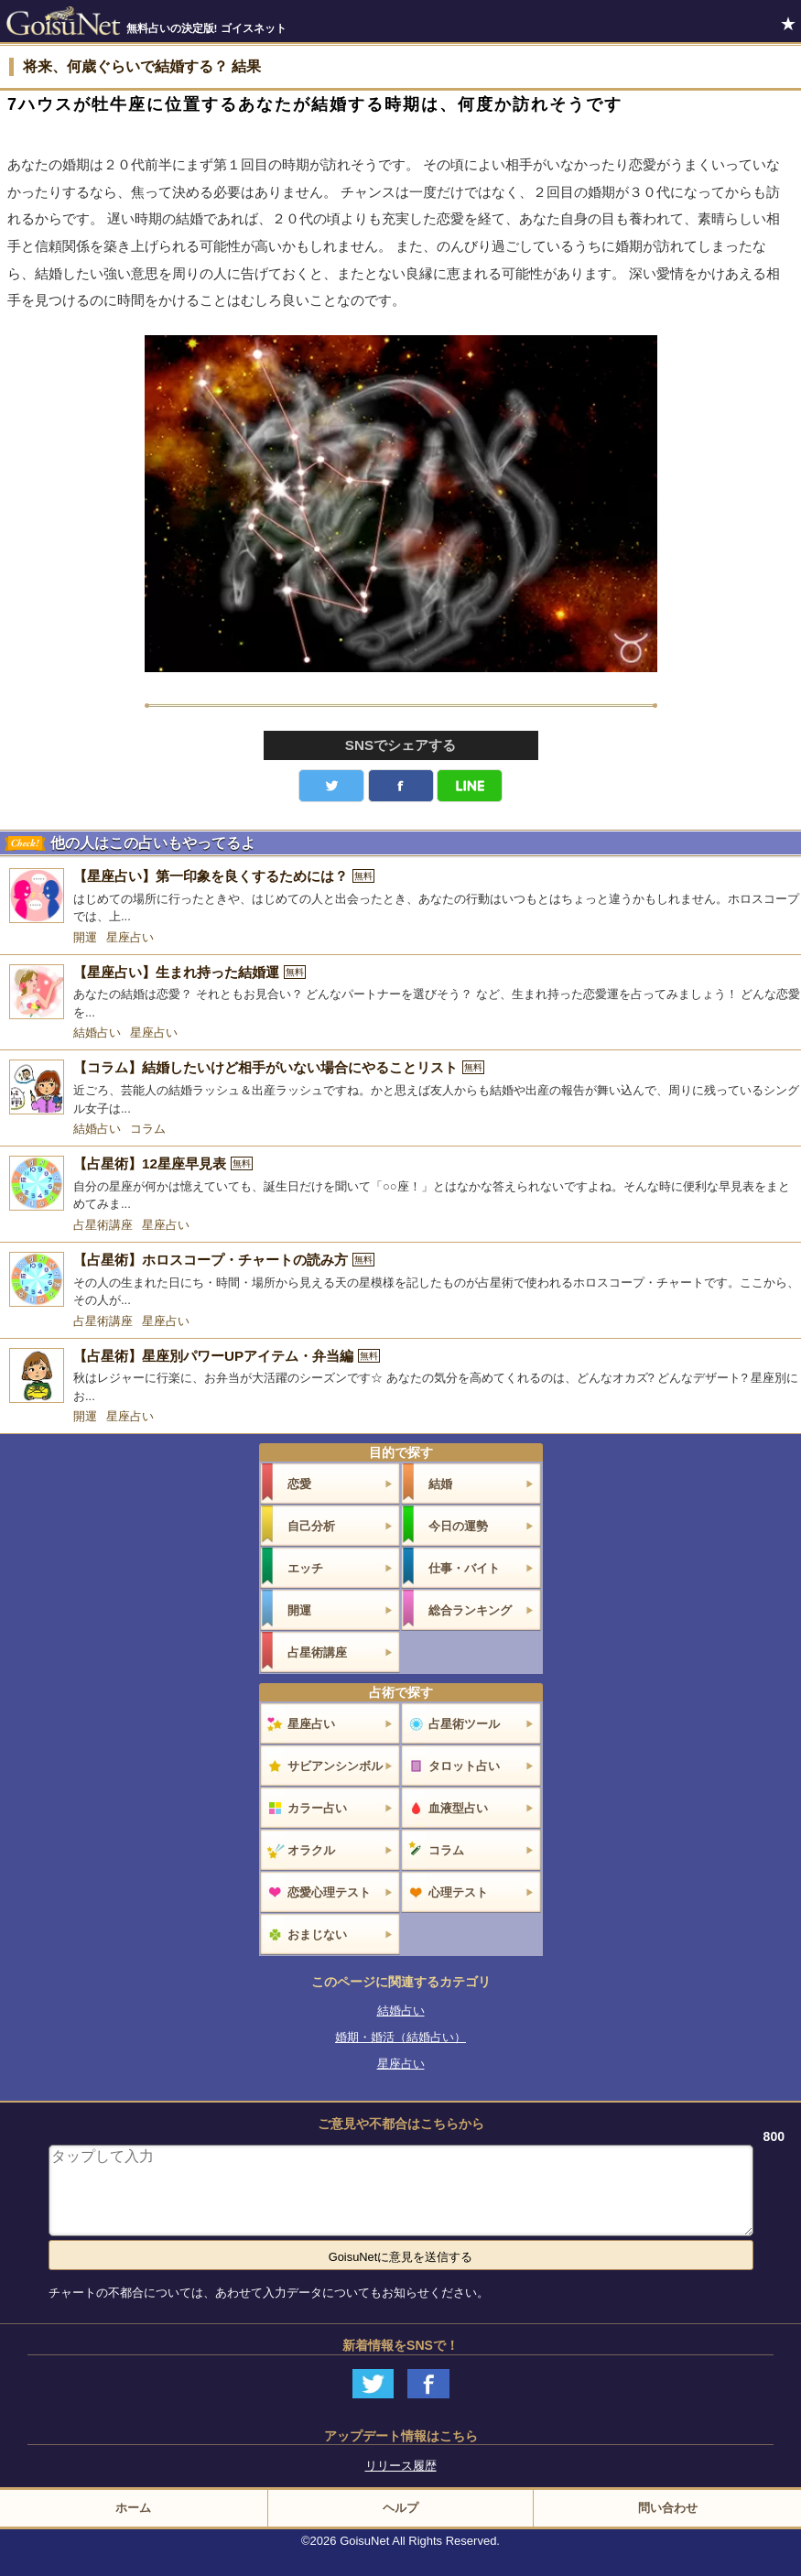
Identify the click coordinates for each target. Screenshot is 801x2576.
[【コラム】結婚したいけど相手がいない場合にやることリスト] (400, 1088)
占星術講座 (103, 1225)
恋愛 (299, 1484)
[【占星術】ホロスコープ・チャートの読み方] (400, 1281)
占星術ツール (464, 1724)
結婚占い (97, 1032)
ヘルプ (400, 2508)
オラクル (311, 1850)
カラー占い (317, 1808)
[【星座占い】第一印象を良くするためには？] (400, 897)
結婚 (440, 1484)
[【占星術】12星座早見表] (400, 1184)
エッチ (305, 1568)
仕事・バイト (464, 1568)
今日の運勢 (458, 1526)
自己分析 (311, 1526)
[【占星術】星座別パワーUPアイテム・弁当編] (400, 1377)
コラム (148, 1129)
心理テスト (458, 1892)
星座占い (130, 937)
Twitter (331, 785)
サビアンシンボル (335, 1766)
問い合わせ (668, 2508)
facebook (401, 785)
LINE (470, 785)
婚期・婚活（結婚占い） (400, 2037)
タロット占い (464, 1766)
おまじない (317, 1934)
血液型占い (458, 1808)
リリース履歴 (401, 2466)
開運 (85, 937)
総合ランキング (470, 1610)
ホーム (133, 2508)
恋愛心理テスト (329, 1892)
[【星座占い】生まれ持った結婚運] (400, 993)
